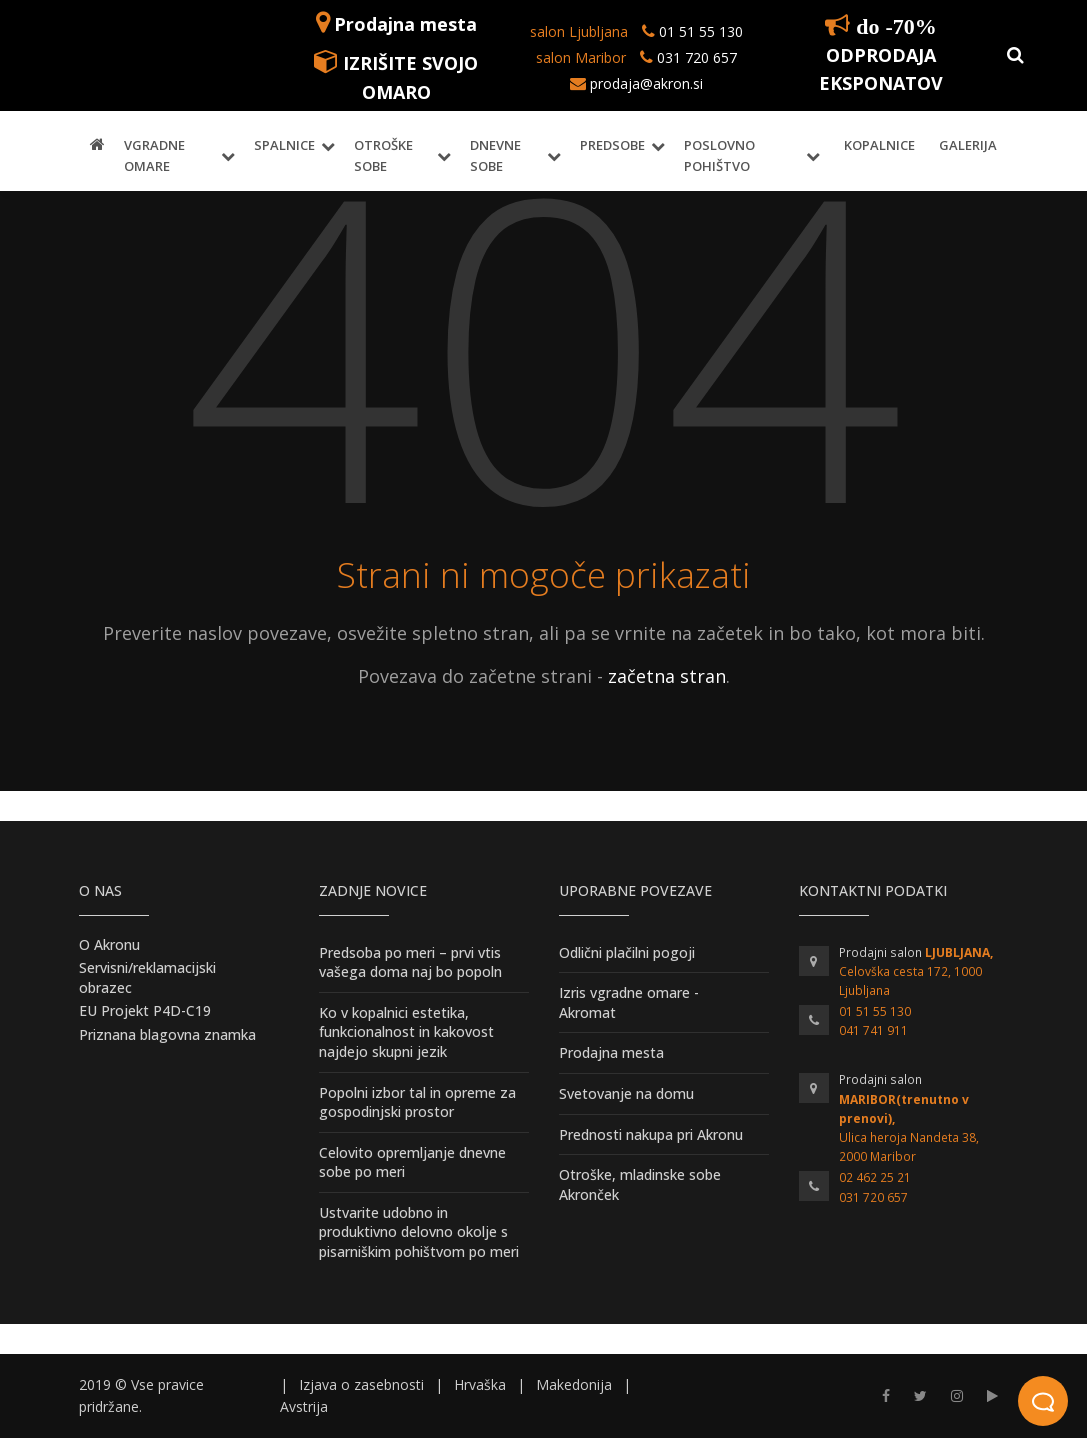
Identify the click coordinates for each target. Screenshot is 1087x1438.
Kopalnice (879, 145)
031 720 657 (695, 57)
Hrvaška (480, 1384)
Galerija (968, 145)
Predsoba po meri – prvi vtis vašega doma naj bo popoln (410, 962)
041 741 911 (873, 1030)
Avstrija (304, 1406)
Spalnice (284, 145)
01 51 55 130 (701, 31)
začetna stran (667, 676)
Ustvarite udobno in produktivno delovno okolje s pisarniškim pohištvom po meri (419, 1232)
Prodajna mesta (405, 24)
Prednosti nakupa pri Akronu (651, 1134)
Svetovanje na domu (626, 1093)
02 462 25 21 (875, 1177)
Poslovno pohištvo (719, 155)
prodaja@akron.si (646, 83)
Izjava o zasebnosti (361, 1384)
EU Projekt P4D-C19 (145, 1010)
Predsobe (612, 145)
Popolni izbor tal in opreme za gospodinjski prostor (417, 1102)
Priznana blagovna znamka (167, 1034)
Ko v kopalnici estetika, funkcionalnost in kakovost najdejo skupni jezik (406, 1032)
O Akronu (109, 944)
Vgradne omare (154, 155)
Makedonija (574, 1384)
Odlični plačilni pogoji (627, 952)
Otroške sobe (383, 155)
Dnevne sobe (495, 155)
